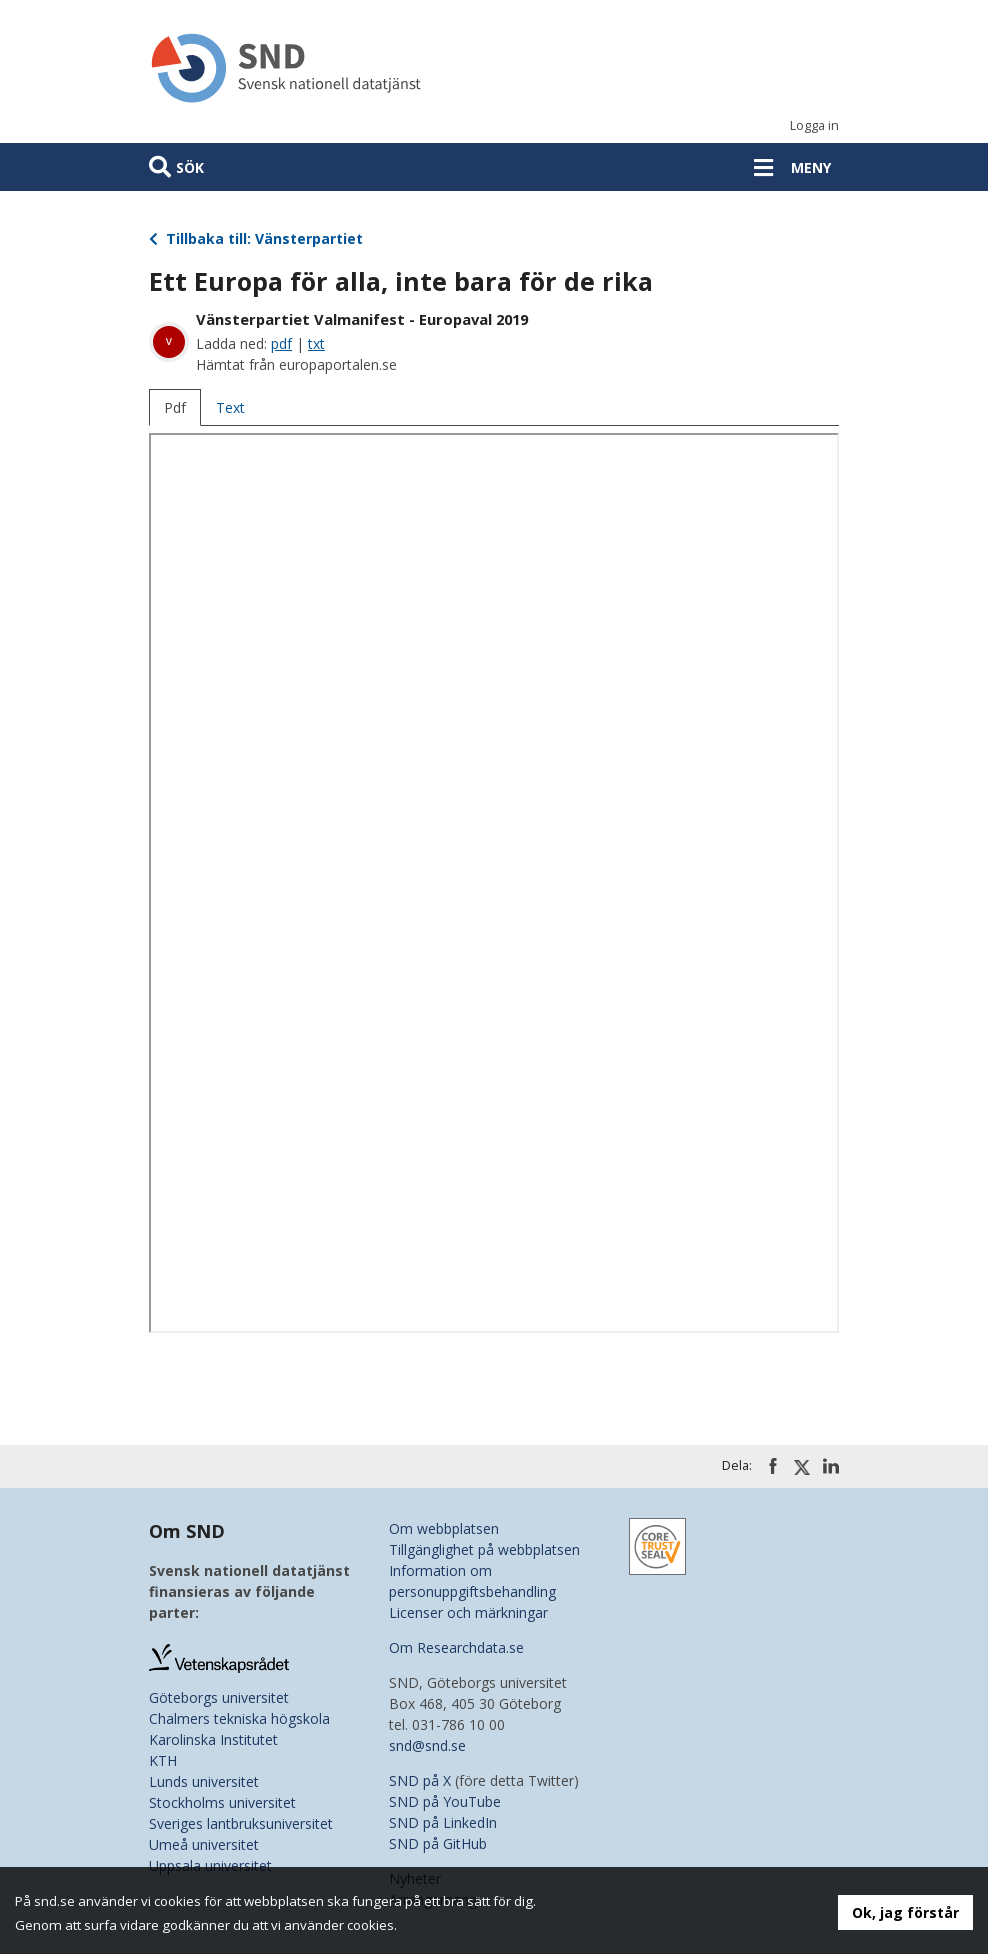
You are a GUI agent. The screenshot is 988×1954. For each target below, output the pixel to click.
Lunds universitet (204, 1781)
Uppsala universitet (210, 1865)
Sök (190, 167)
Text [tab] (230, 407)
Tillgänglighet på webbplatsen (484, 1549)
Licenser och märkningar (468, 1612)
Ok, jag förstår (905, 1912)
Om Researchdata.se (456, 1647)
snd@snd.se (427, 1745)
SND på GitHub (438, 1843)
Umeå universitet (204, 1844)
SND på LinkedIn (443, 1822)
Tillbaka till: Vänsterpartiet (256, 238)
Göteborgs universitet (219, 1697)
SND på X (420, 1780)
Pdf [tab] (175, 407)
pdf (281, 343)
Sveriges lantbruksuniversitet (241, 1823)
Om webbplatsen (444, 1528)
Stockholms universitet (222, 1802)
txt (316, 343)
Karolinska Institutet (213, 1739)
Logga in (814, 125)
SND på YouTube (445, 1801)
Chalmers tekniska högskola (239, 1718)
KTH (163, 1760)
